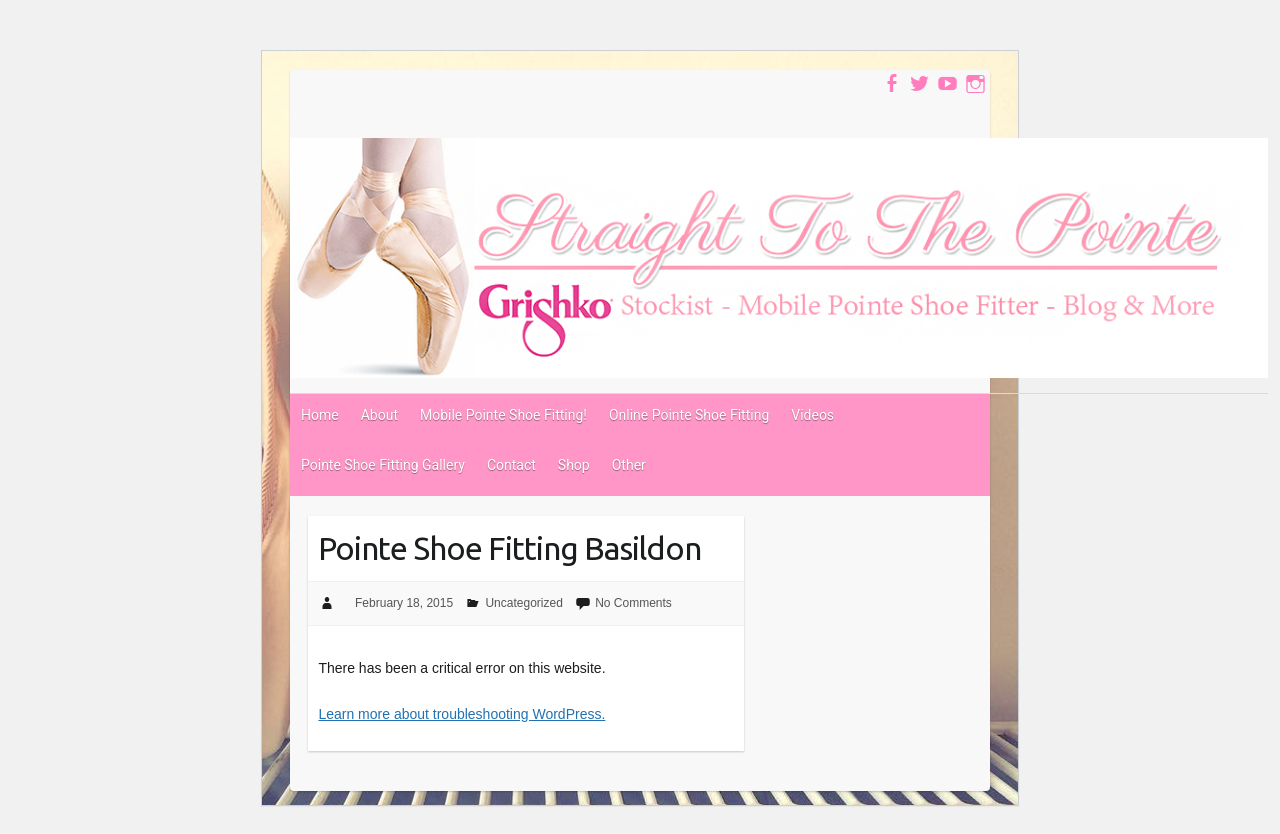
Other (629, 465)
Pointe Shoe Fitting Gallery (383, 465)
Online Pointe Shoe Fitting (689, 415)
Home (320, 415)
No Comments (633, 603)
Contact (511, 465)
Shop (574, 465)
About (379, 415)
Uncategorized (523, 603)
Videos (812, 415)
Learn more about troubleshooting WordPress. (461, 714)
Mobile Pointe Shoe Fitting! (503, 415)
